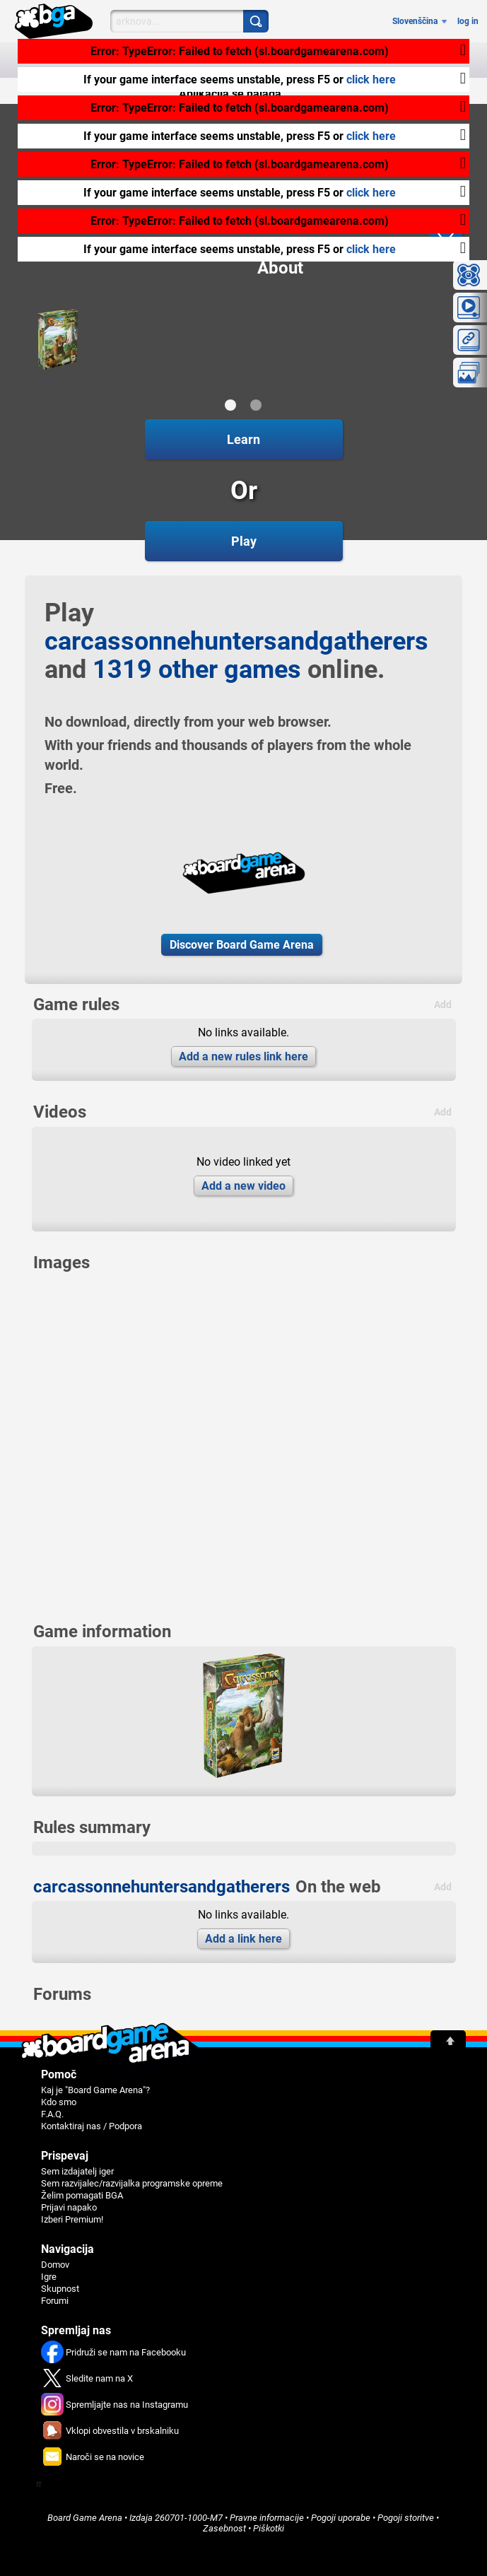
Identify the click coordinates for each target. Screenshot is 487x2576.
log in (468, 21)
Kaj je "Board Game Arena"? (95, 2090)
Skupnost (60, 2288)
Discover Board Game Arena (242, 945)
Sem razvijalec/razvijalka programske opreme (132, 2183)
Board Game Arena (84, 2517)
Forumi (55, 2300)
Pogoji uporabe (340, 2517)
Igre (49, 2276)
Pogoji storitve (405, 2517)
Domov (55, 2264)
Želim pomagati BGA (82, 2195)
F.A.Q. (52, 2114)
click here (371, 79)
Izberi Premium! (72, 2219)
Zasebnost (224, 2528)
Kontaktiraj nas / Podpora (91, 2126)
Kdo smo (58, 2102)
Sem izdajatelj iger (77, 2171)
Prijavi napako (69, 2207)
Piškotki (268, 2528)
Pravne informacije (267, 2517)
